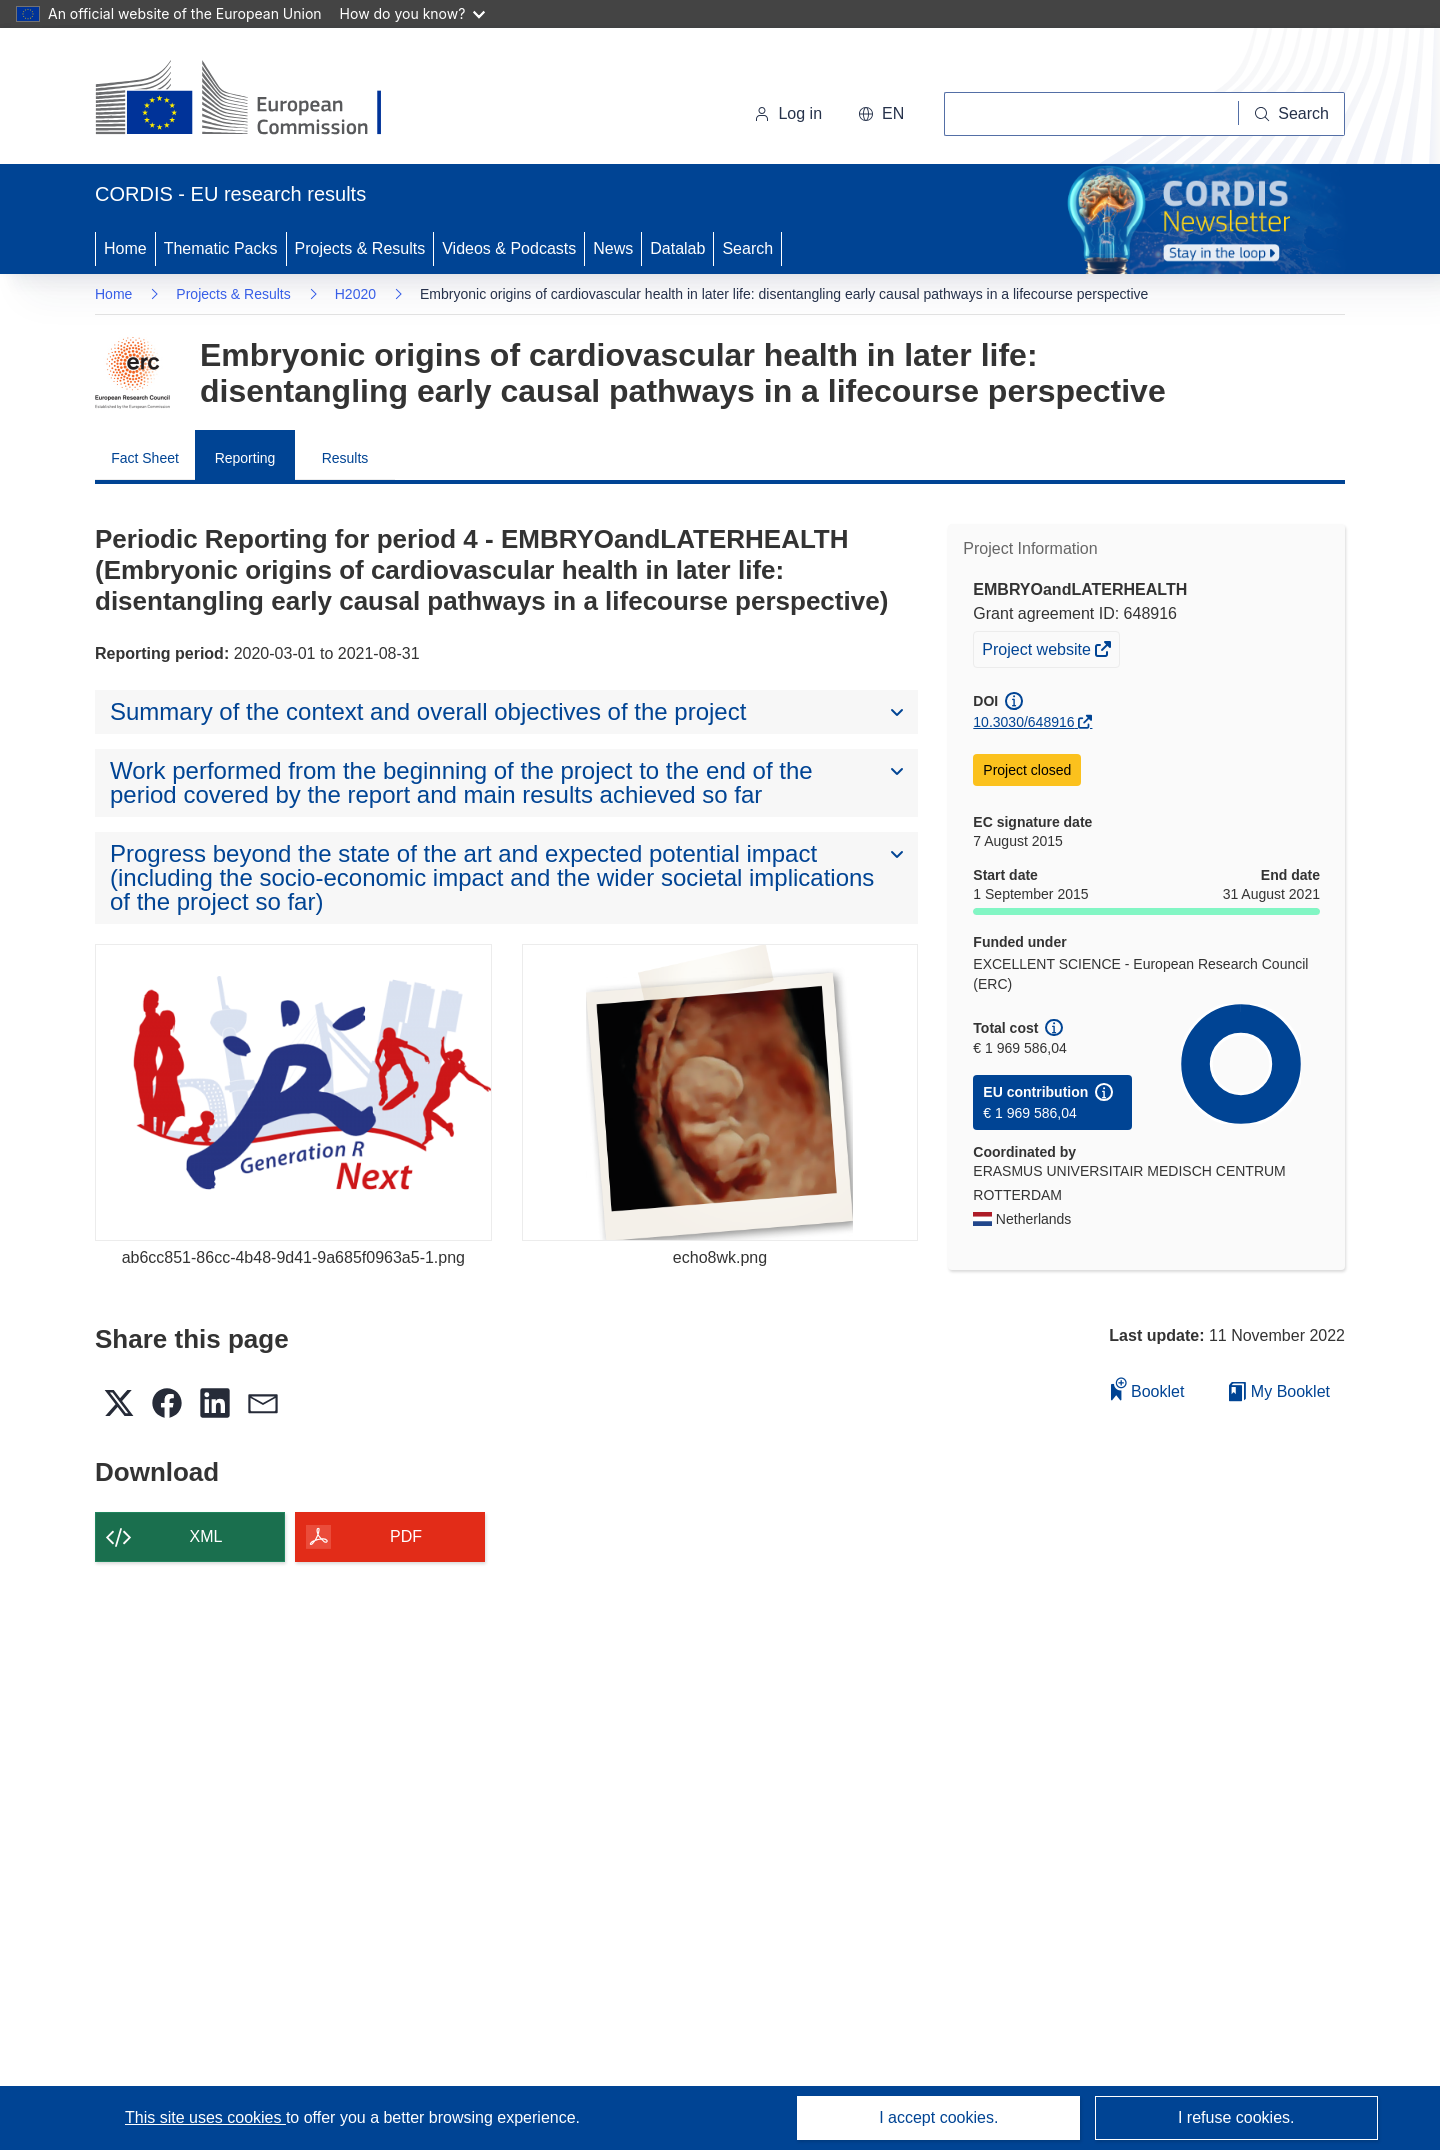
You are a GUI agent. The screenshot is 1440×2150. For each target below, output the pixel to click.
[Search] (1292, 114)
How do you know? (413, 13)
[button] (881, 114)
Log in (788, 113)
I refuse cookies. (1236, 2117)
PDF (406, 1536)
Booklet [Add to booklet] (1148, 1388)
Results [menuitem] (345, 458)
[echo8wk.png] (720, 1092)
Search (747, 248)
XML (206, 1536)
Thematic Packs (221, 248)
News (613, 248)
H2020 (355, 294)
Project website (1038, 652)
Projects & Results (360, 248)
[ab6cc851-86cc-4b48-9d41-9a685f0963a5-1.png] (293, 1092)
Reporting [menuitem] (245, 458)
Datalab (677, 248)
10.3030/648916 (1023, 722)
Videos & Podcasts (509, 248)
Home (125, 248)
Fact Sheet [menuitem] (145, 458)
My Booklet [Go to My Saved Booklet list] (1279, 1391)
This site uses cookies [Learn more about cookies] (205, 2117)
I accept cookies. (938, 2117)
